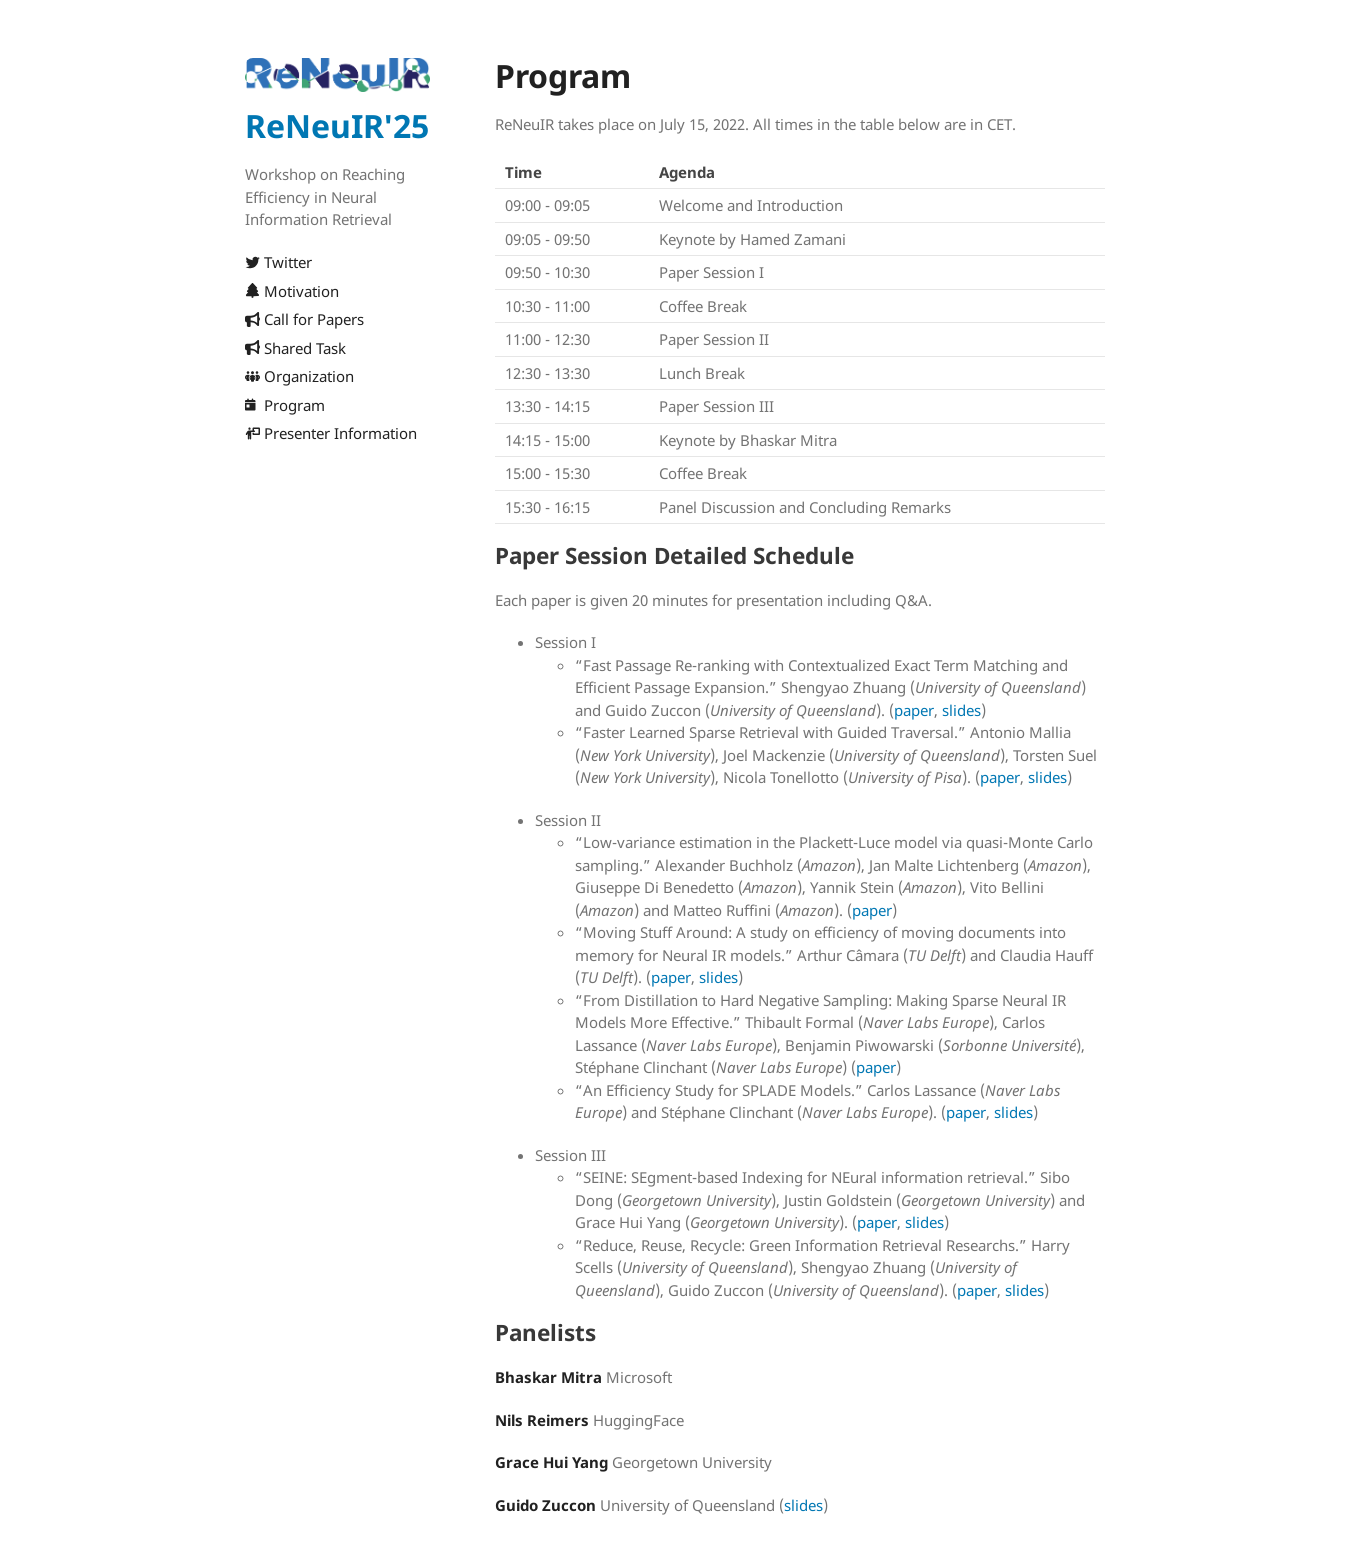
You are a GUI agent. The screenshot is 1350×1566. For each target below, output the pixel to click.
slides (961, 710)
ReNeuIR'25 (337, 125)
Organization (299, 376)
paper (914, 710)
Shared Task (295, 348)
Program (285, 405)
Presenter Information (331, 433)
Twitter (278, 262)
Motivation (292, 291)
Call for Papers (304, 319)
